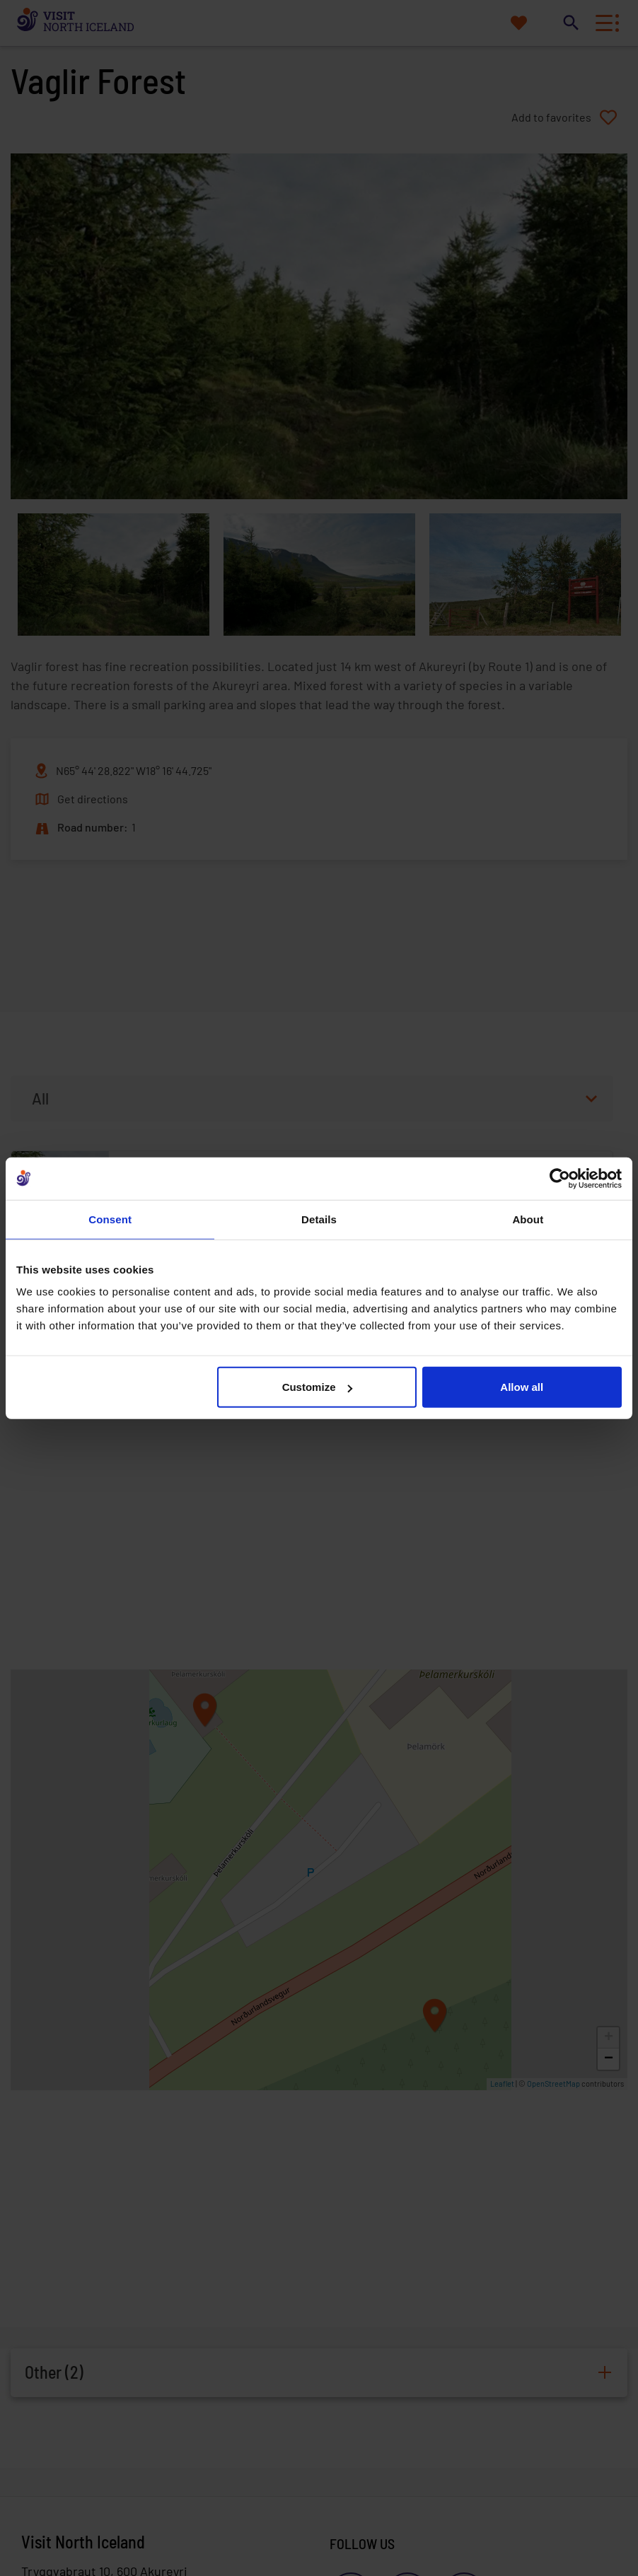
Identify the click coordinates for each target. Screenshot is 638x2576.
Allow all (521, 1387)
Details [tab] (319, 1219)
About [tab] (527, 1219)
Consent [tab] (110, 1219)
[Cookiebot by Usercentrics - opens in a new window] (560, 1178)
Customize (317, 1387)
